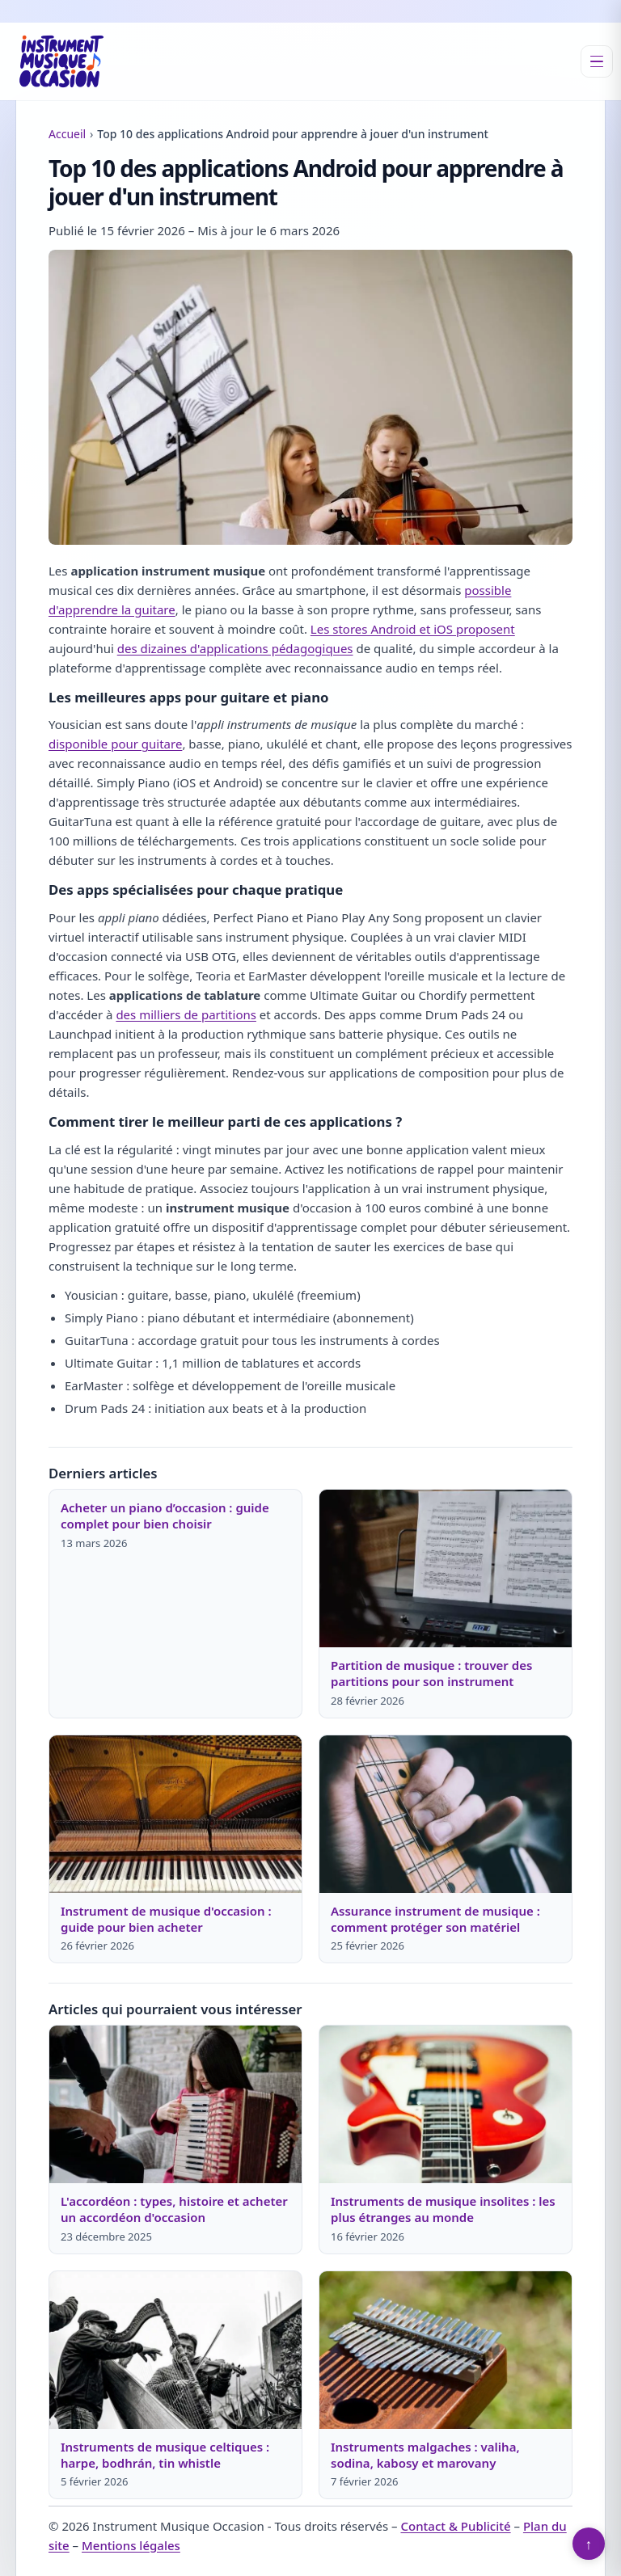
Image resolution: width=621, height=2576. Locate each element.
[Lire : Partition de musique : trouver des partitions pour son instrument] (445, 1568)
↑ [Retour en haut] (589, 2543)
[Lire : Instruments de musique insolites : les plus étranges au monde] (445, 2104)
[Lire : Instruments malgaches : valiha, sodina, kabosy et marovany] (445, 2350)
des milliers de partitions (186, 1014)
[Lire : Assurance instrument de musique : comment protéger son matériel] (445, 1814)
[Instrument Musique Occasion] (61, 61)
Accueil (67, 133)
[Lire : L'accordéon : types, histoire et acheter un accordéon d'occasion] (175, 2104)
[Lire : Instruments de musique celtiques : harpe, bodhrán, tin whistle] (175, 2350)
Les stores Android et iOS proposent (412, 629)
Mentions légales (131, 2545)
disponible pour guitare (115, 744)
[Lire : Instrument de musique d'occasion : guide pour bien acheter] (175, 1814)
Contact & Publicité (455, 2526)
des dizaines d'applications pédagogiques (235, 648)
